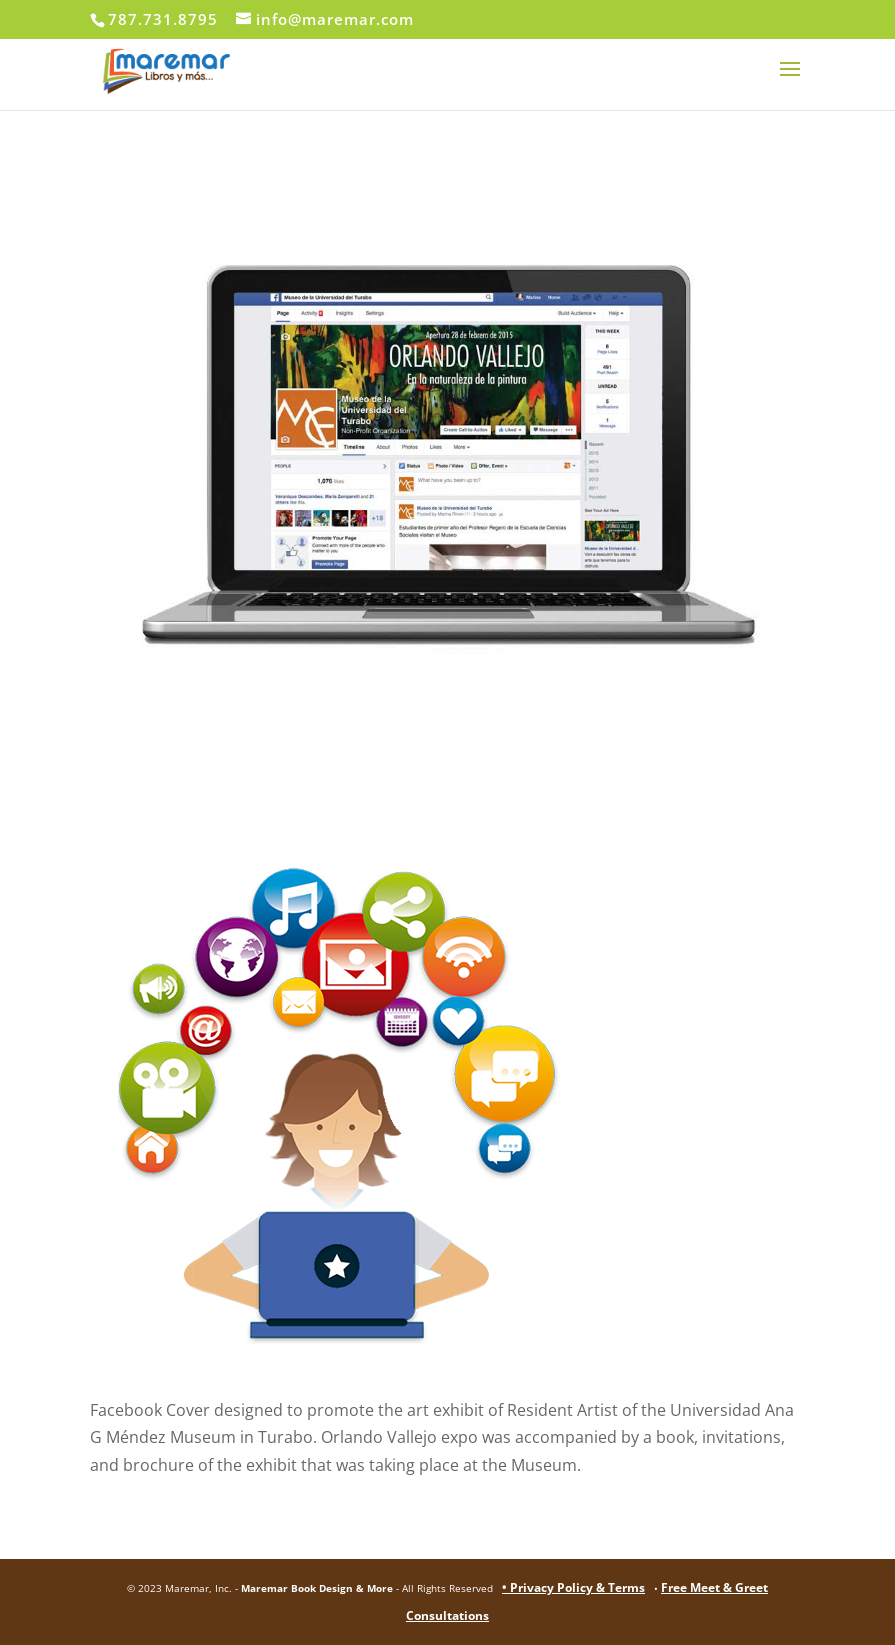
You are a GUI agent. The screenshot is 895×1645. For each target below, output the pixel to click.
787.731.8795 (163, 19)
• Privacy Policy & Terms (573, 1587)
